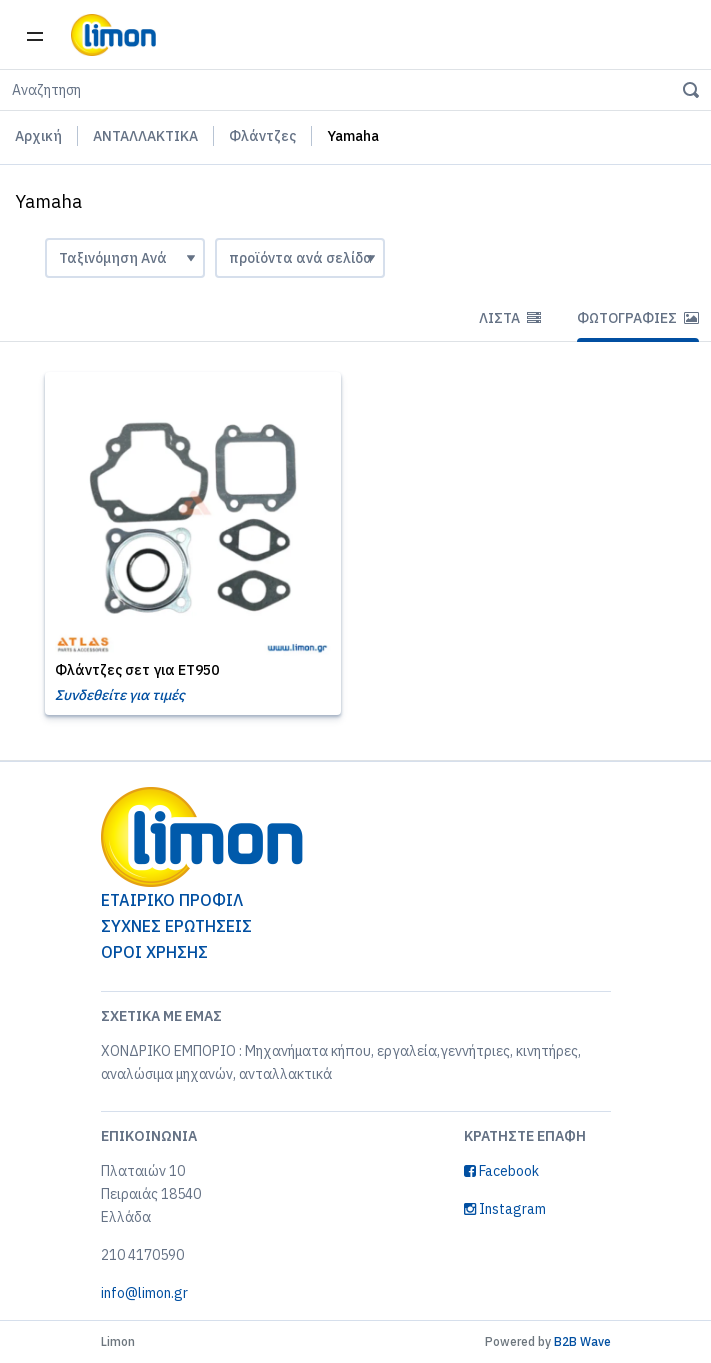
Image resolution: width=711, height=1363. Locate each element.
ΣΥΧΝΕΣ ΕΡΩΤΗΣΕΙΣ (176, 926)
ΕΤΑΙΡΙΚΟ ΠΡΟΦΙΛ (172, 900)
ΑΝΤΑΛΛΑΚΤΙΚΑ (145, 136)
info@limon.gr (144, 1293)
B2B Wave (582, 1341)
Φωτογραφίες (638, 318)
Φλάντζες (262, 136)
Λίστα (510, 318)
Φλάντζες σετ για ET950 (137, 670)
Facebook (501, 1171)
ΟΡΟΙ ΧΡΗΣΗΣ (154, 952)
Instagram (505, 1209)
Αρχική (38, 136)
